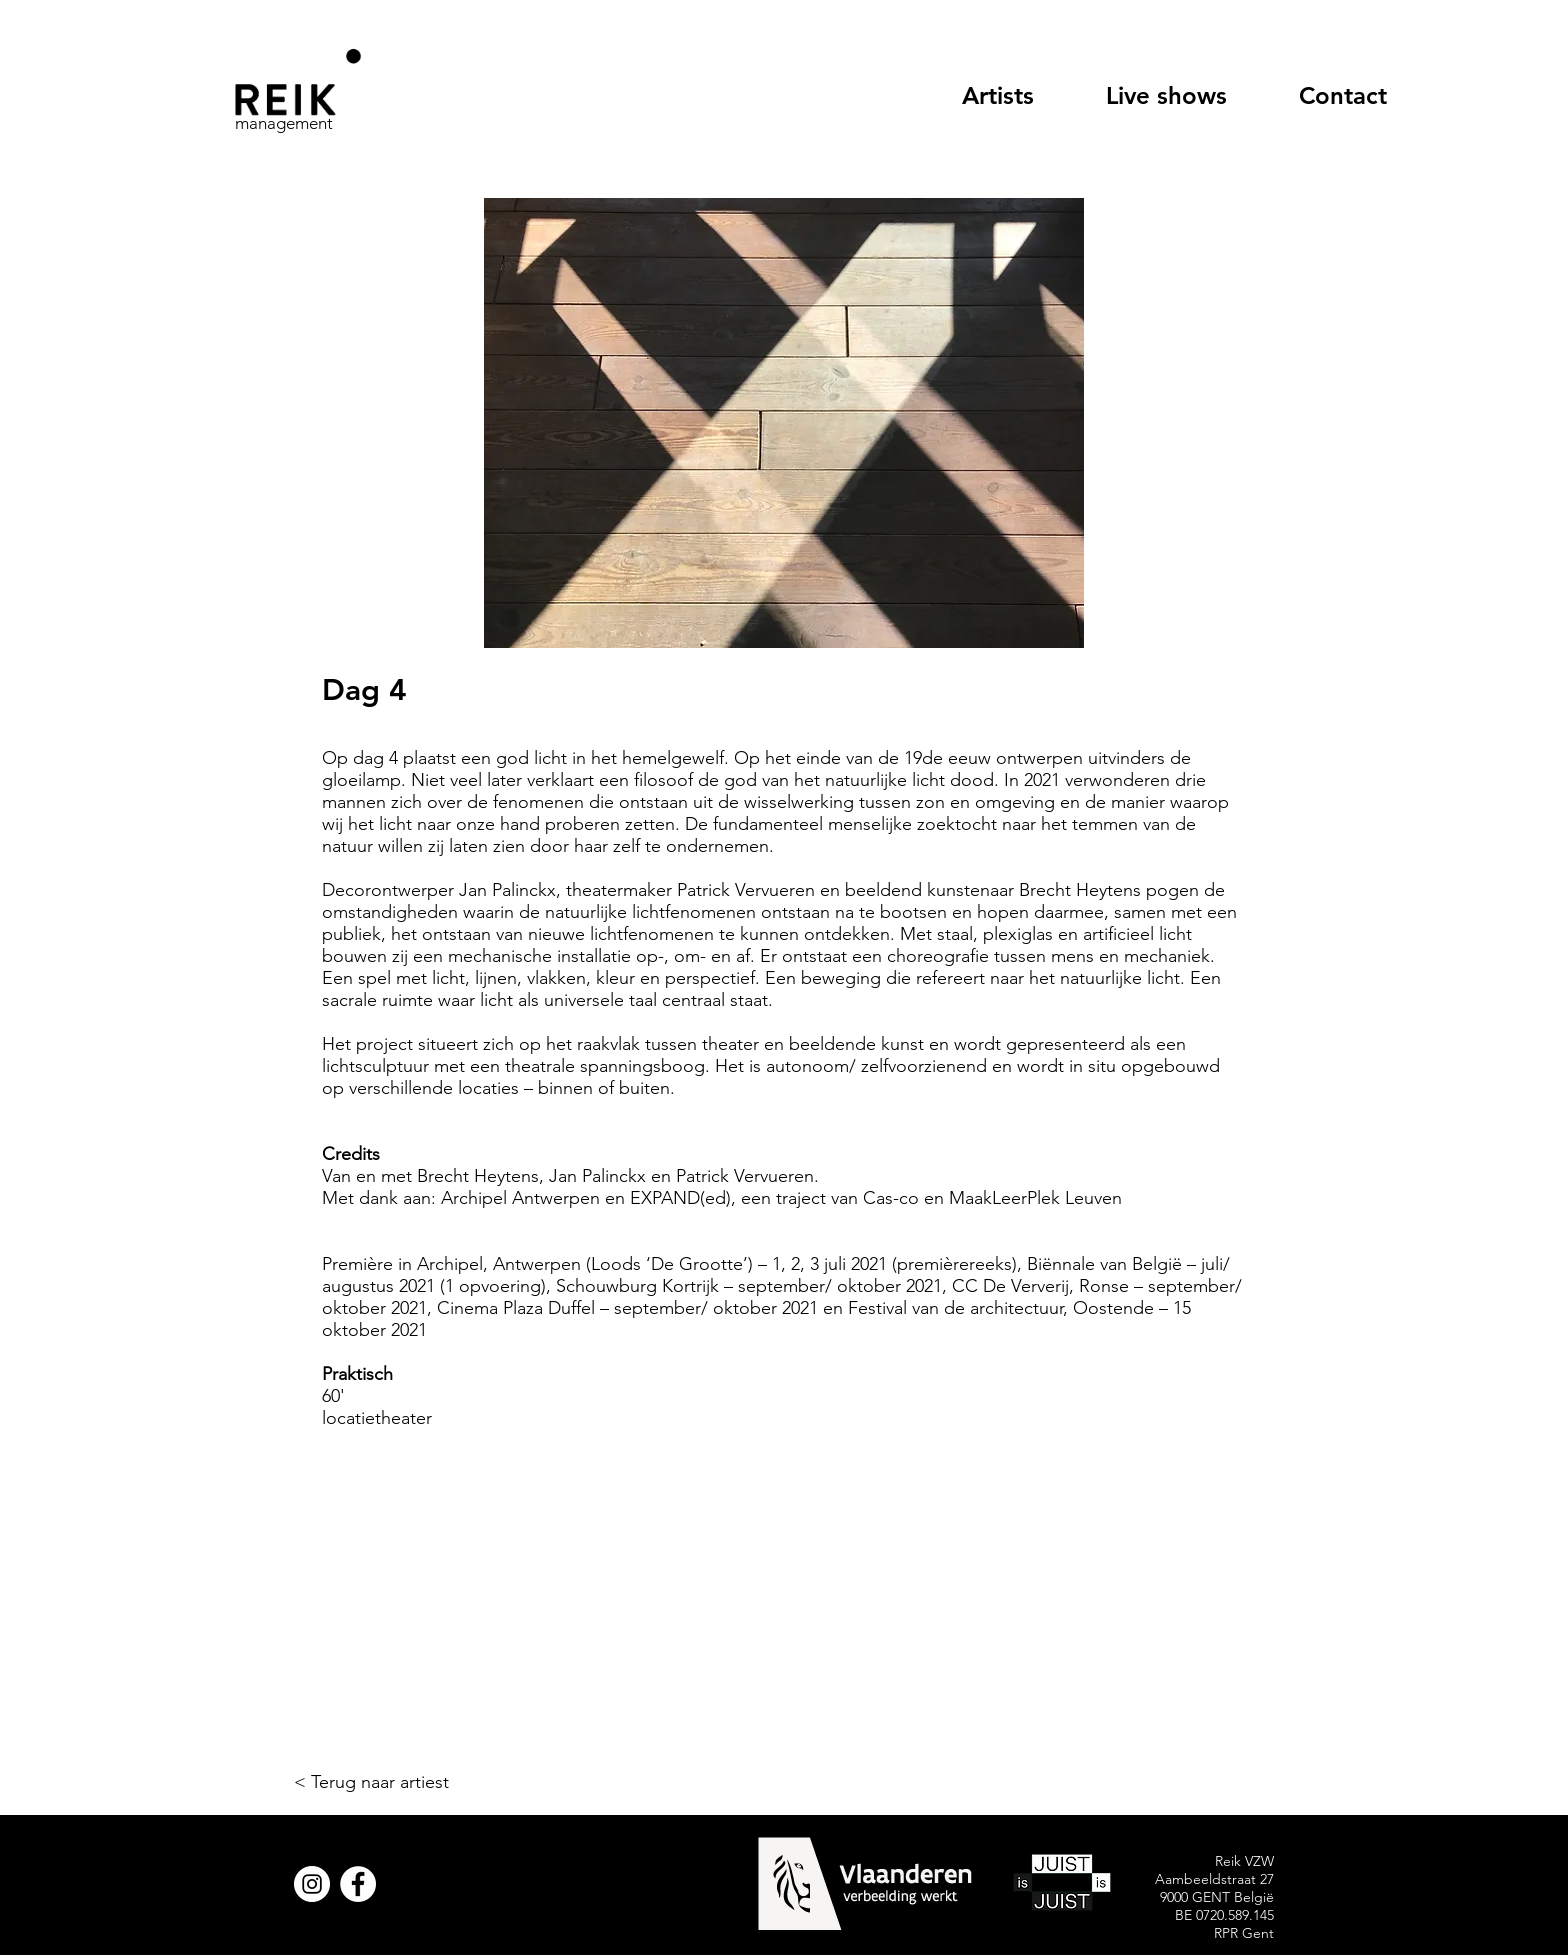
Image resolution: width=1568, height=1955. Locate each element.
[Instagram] (312, 1884)
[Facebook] (358, 1884)
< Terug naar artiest (371, 1782)
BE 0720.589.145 (1224, 1915)
